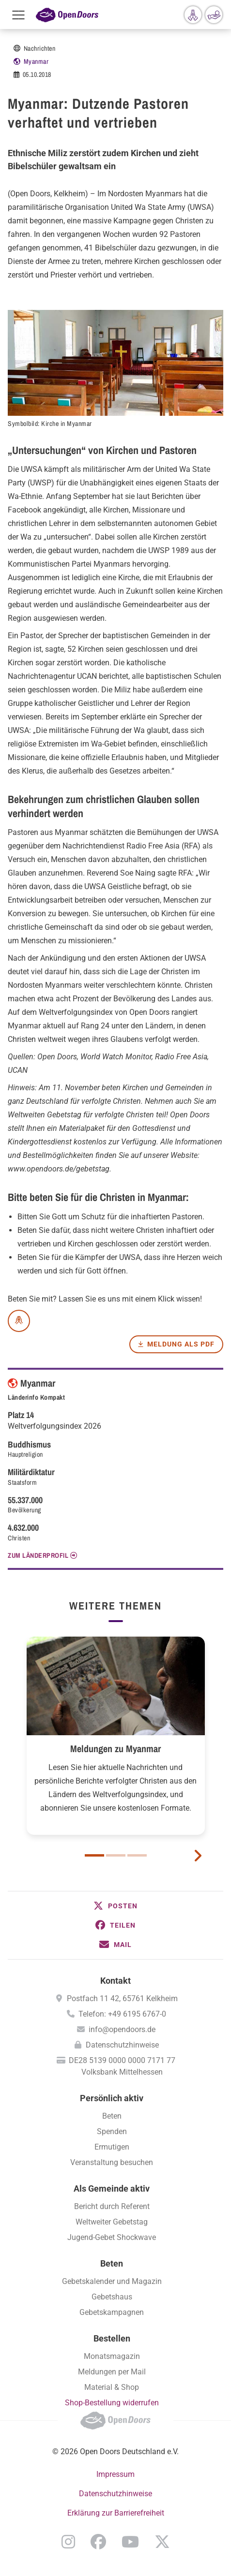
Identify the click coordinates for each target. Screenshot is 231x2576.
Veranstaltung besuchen (111, 2162)
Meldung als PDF (181, 1344)
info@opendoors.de (122, 2029)
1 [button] (94, 1855)
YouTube (130, 2541)
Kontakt (115, 1981)
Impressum (115, 2474)
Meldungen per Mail (112, 2371)
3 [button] (137, 1855)
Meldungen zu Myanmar (115, 1748)
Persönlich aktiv (111, 2098)
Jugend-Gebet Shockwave (111, 2237)
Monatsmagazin (112, 2356)
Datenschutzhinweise (122, 2044)
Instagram (68, 2541)
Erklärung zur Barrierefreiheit (115, 2512)
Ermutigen (111, 2147)
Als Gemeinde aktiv (112, 2188)
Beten (112, 2116)
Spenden (112, 2131)
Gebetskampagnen (111, 2312)
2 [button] (115, 1855)
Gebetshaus (112, 2296)
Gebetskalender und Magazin (112, 2281)
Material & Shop (111, 2387)
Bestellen (111, 2338)
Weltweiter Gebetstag (112, 2221)
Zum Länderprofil (38, 1555)
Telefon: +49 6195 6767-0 (122, 2014)
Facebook (98, 2541)
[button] (115, 1906)
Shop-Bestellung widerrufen (112, 2402)
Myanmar (36, 61)
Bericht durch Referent (112, 2206)
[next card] (197, 1854)
